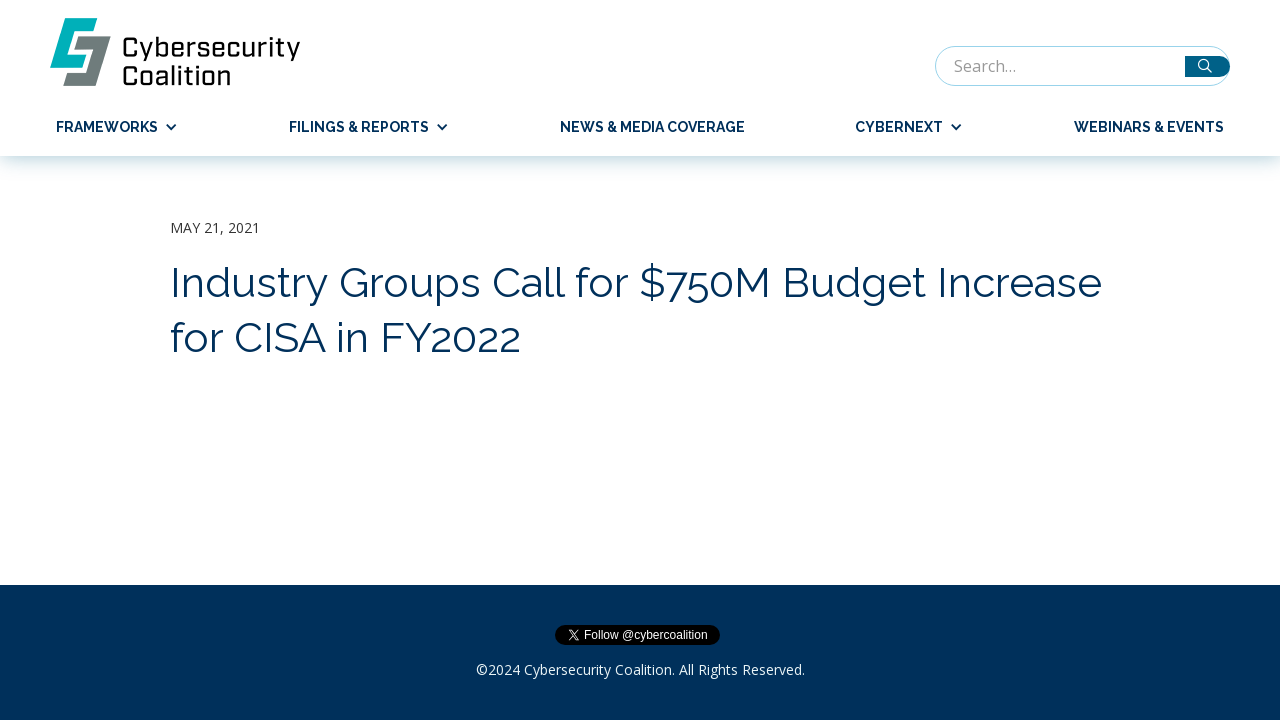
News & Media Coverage (652, 127)
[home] (185, 52)
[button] (109, 127)
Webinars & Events (1149, 127)
